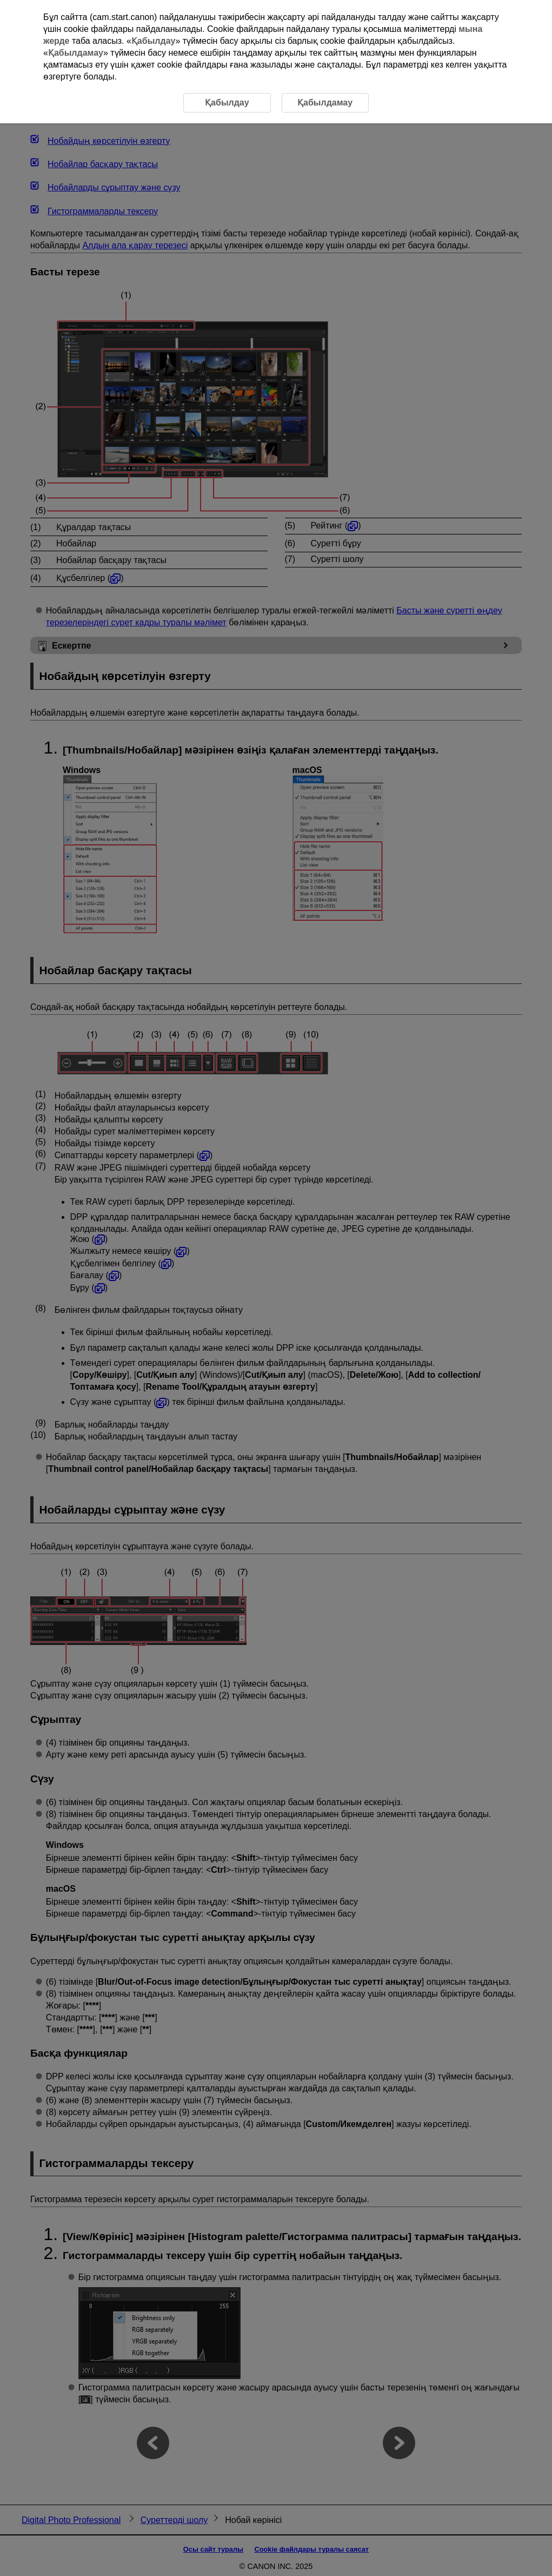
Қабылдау (153, 40)
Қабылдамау (75, 52)
